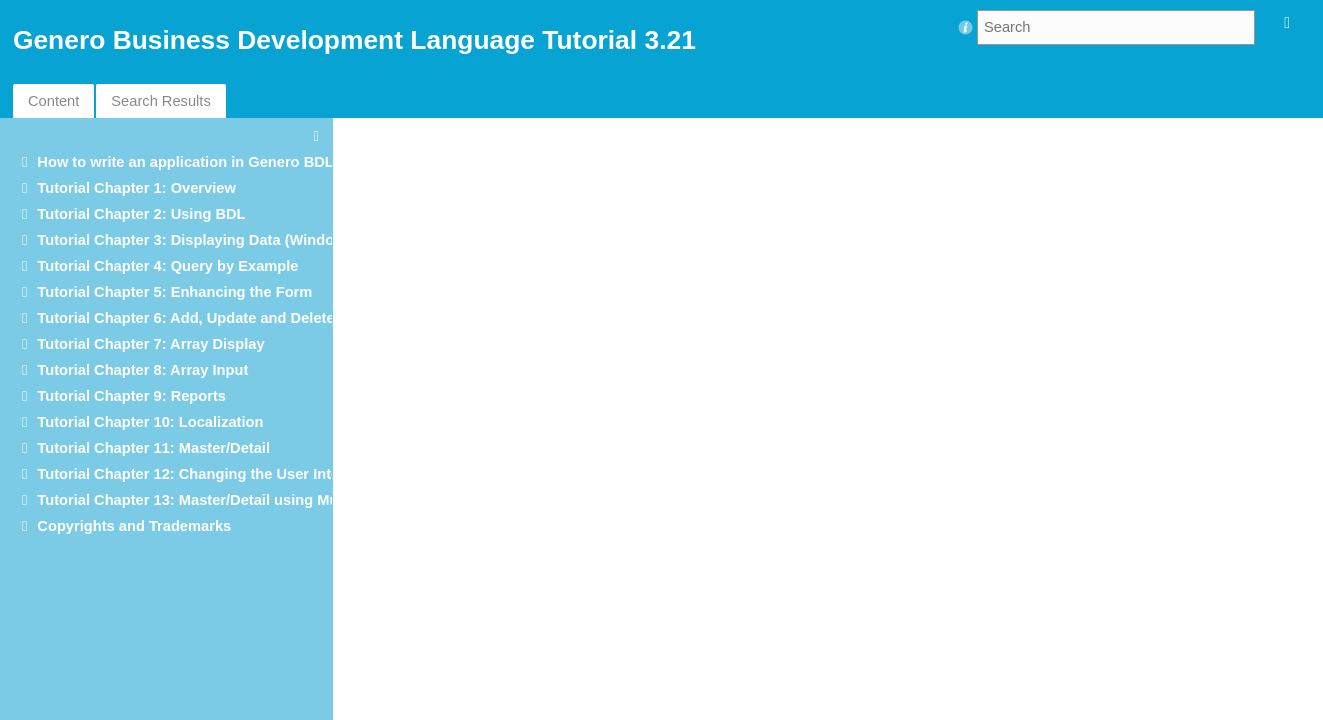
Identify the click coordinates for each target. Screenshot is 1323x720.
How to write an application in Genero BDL (185, 162)
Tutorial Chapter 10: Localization (150, 422)
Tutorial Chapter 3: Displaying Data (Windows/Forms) (222, 240)
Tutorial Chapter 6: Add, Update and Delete (185, 318)
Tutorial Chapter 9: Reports (131, 396)
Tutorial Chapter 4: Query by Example (167, 266)
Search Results (160, 101)
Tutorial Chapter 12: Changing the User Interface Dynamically (250, 474)
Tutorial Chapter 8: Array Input (142, 370)
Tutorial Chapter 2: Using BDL (141, 214)
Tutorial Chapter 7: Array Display (150, 344)
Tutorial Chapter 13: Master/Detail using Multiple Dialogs (233, 500)
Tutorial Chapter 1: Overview (136, 188)
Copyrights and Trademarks (134, 526)
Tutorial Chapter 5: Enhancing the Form (174, 292)
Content (53, 101)
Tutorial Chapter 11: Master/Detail (153, 448)
